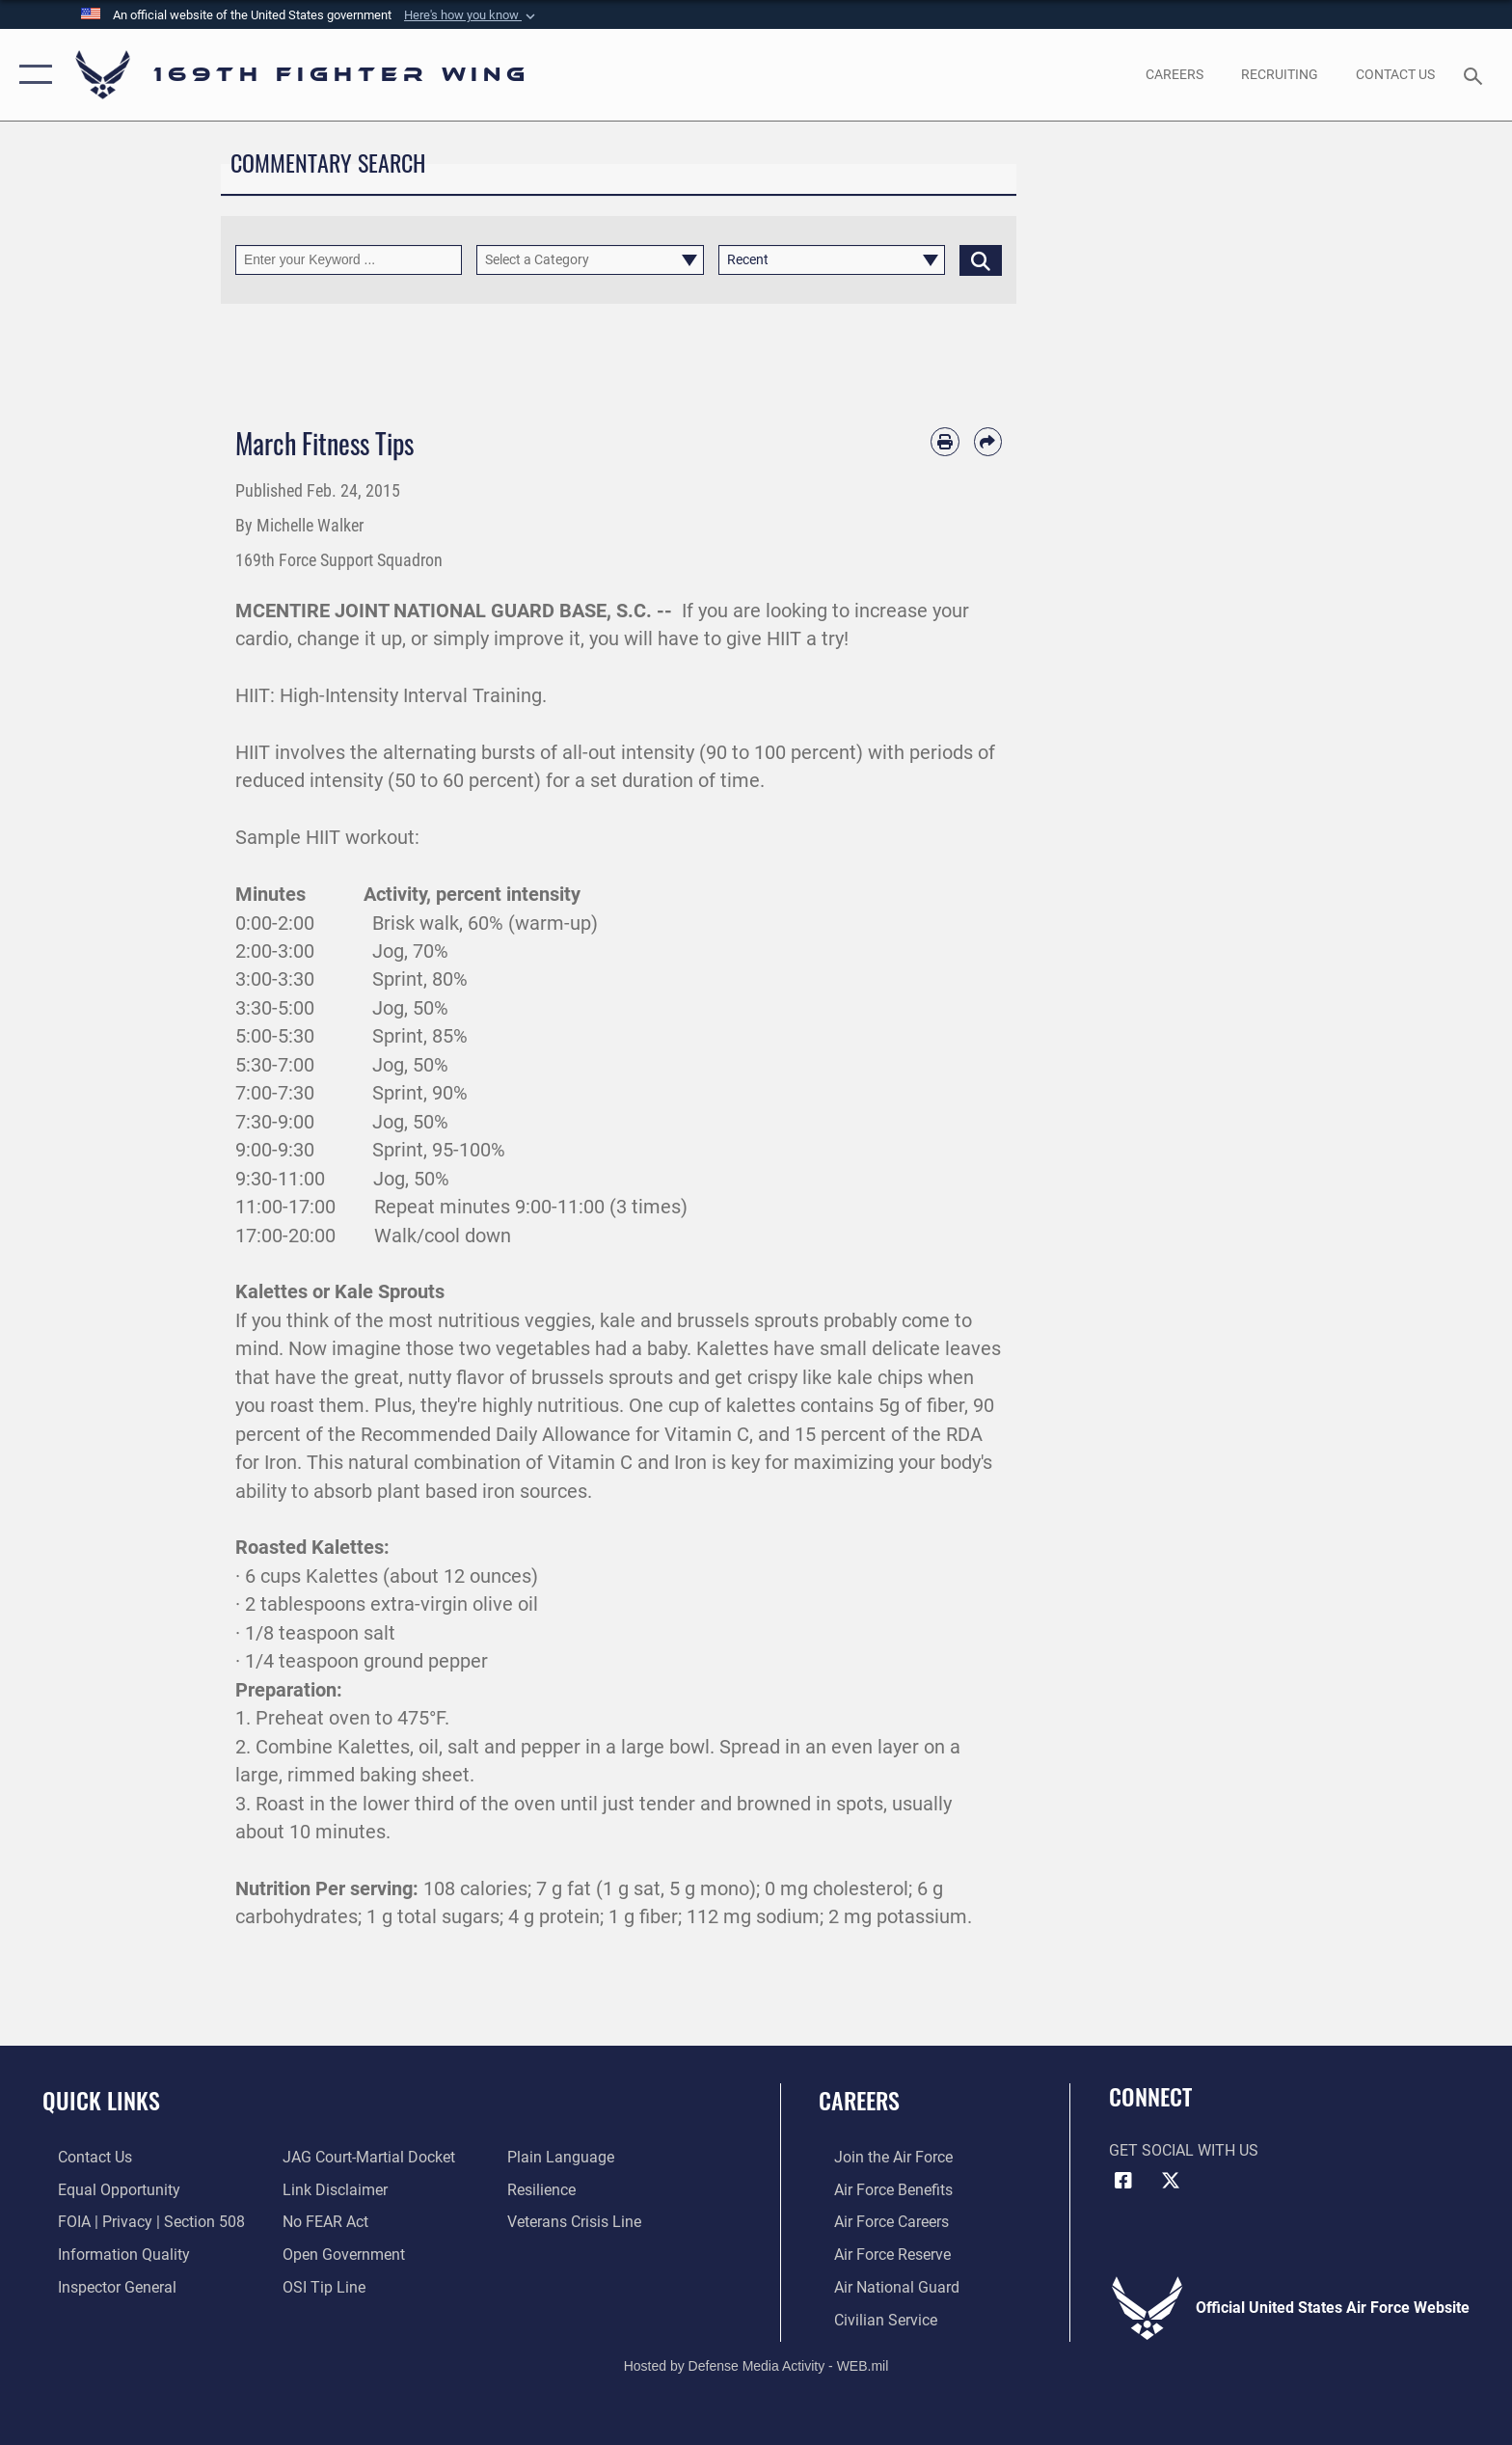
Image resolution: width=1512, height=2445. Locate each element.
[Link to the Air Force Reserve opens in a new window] (877, 2253)
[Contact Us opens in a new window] (1395, 74)
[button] (471, 15)
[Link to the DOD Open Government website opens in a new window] (339, 2253)
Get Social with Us (1183, 2150)
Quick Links (101, 2100)
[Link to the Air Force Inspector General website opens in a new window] (101, 2285)
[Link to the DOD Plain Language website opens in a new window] (565, 2157)
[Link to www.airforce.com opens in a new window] (878, 2157)
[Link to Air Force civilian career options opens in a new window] (870, 2318)
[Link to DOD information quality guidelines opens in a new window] (108, 2253)
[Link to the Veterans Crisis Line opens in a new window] (579, 2222)
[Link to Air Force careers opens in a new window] (876, 2222)
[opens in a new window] (1174, 74)
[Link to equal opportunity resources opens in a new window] (103, 2189)
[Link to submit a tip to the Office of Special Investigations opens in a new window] (319, 2285)
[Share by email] (988, 441)
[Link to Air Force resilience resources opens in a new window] (546, 2189)
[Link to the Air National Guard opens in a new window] (881, 2285)
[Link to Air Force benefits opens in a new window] (878, 2189)
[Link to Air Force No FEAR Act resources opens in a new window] (321, 2222)
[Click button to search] (980, 260)
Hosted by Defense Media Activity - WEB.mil (756, 2363)
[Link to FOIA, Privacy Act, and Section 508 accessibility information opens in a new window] (136, 2222)
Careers (859, 2100)
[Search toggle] (1476, 74)
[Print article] (944, 441)
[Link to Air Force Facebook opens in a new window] (1123, 2180)
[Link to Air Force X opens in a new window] (1170, 2180)
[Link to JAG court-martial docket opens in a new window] (364, 2157)
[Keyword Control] (348, 260)
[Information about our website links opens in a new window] (330, 2189)
